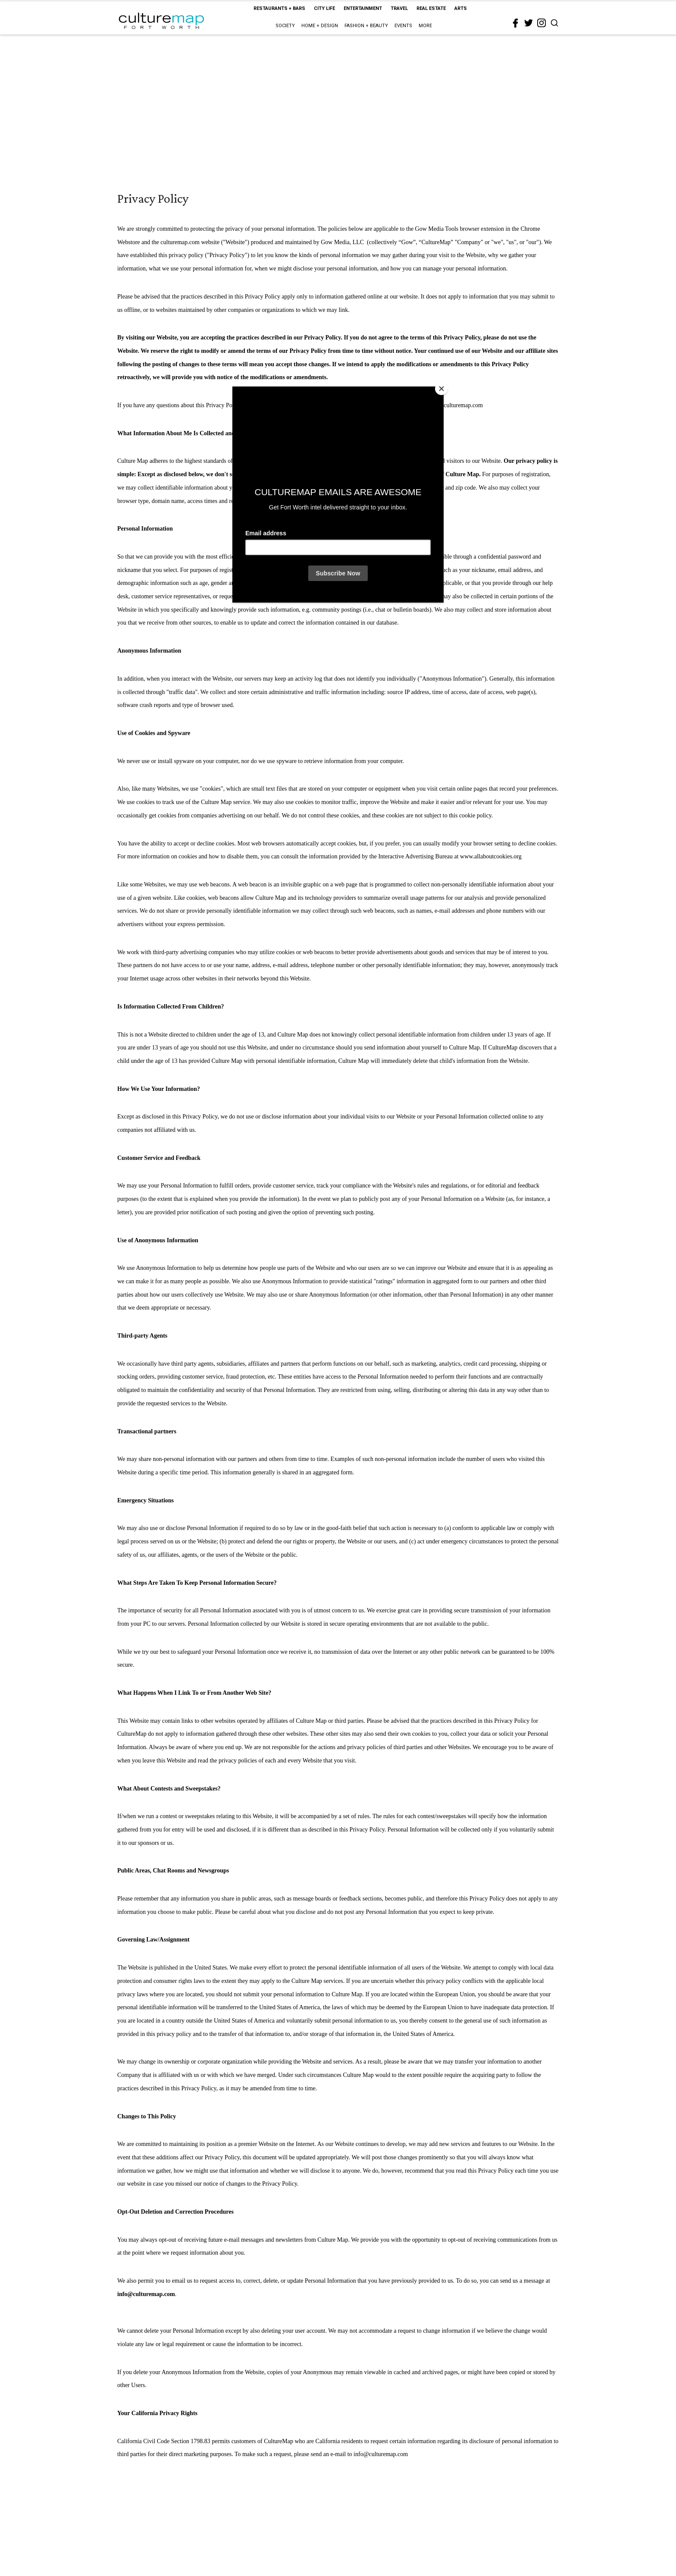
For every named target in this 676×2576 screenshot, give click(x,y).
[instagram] (541, 23)
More (425, 25)
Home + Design (319, 25)
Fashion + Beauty (366, 25)
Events (403, 25)
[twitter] (528, 23)
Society (285, 25)
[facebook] (515, 23)
